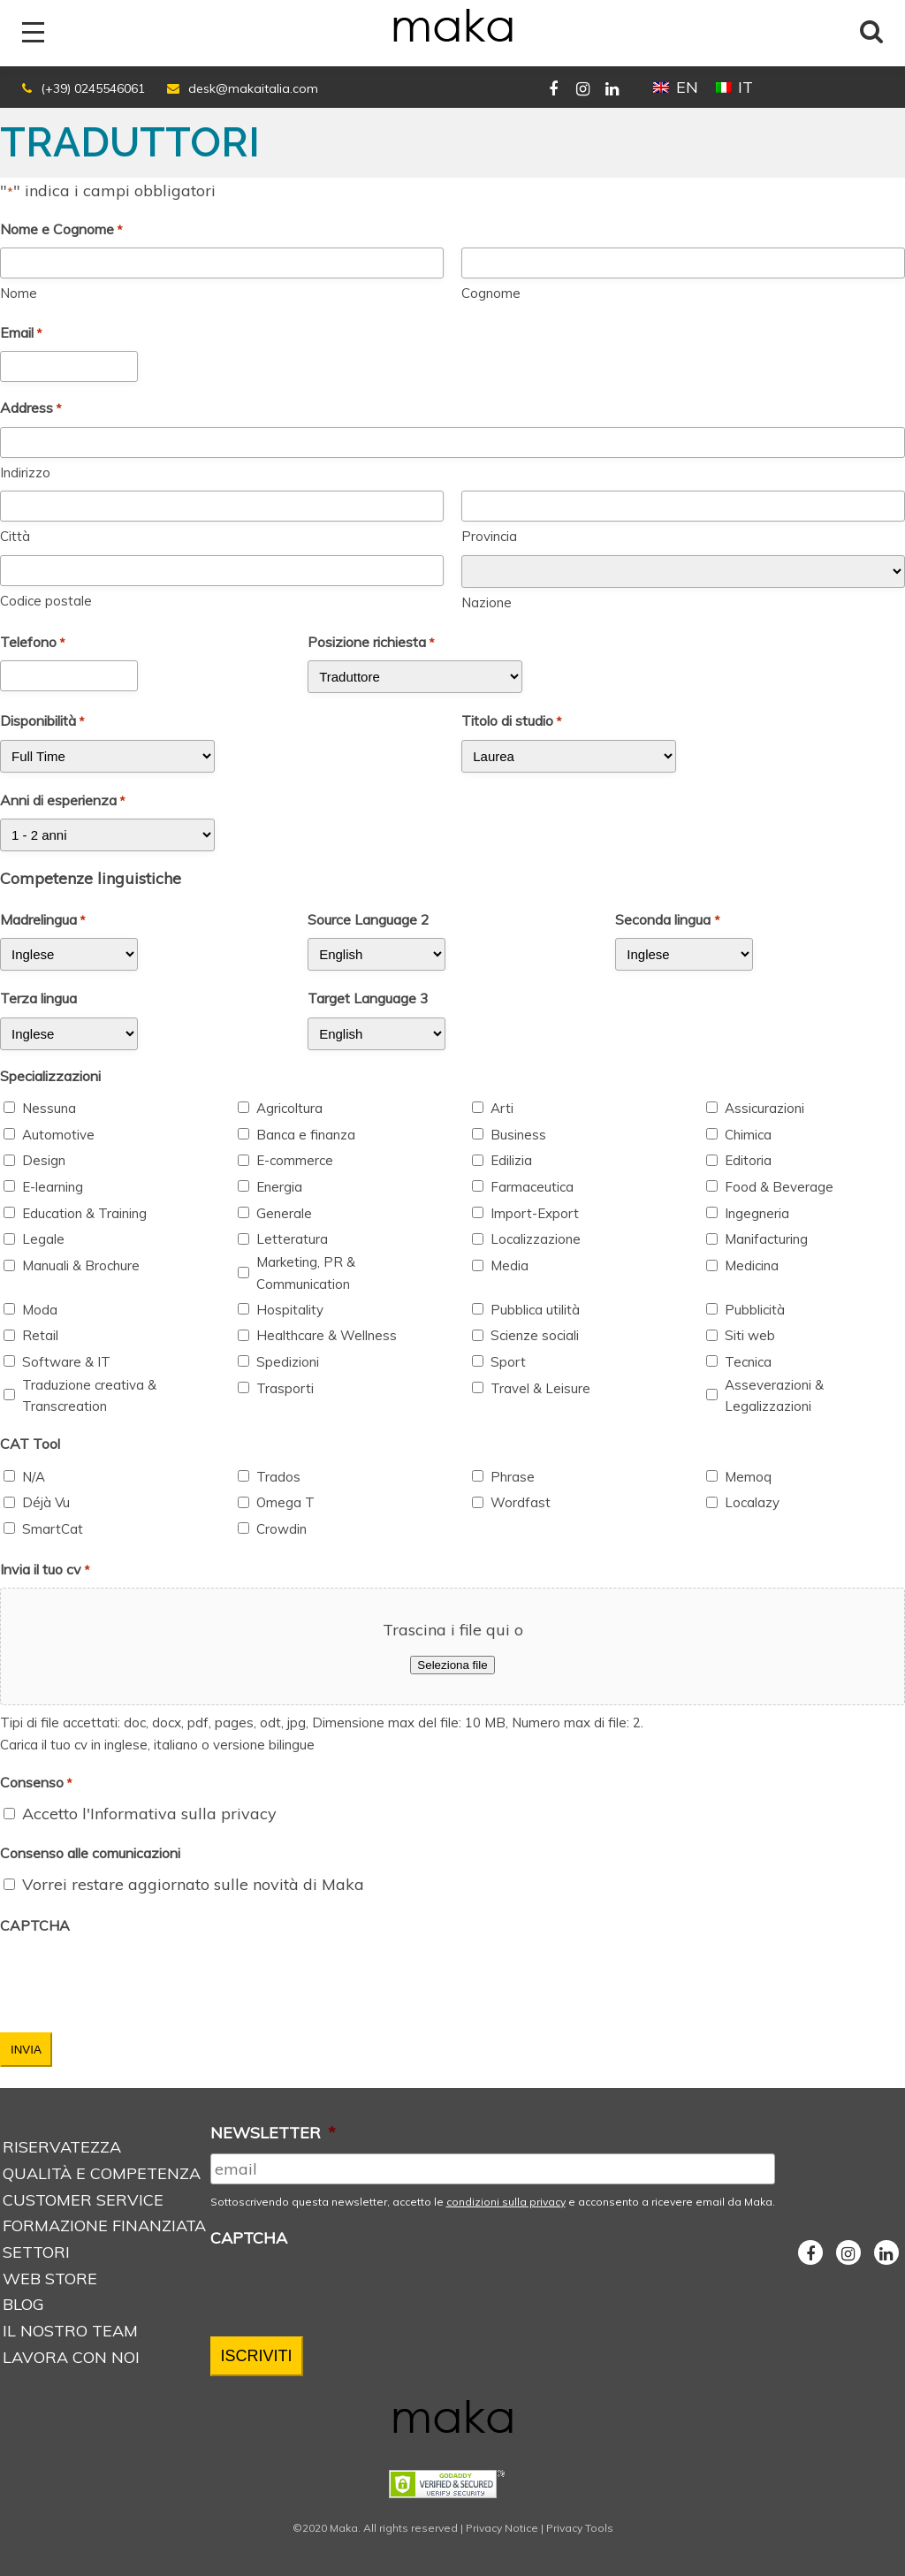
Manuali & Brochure (81, 1265)
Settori (36, 2252)
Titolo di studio (511, 721)
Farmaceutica (532, 1186)
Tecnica (748, 1361)
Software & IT (66, 1361)
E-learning (52, 1186)
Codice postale (46, 600)
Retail (40, 1335)
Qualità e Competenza (102, 2173)
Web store (50, 2278)
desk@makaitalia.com (253, 88)
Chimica (748, 1134)
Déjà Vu (46, 1502)
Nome (18, 293)
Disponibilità (42, 721)
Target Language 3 (368, 998)
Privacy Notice (502, 2527)
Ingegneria (757, 1213)
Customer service (83, 2200)
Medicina (752, 1265)
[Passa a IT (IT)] (734, 87)
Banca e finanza (305, 1134)
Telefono (32, 642)
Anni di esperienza (62, 801)
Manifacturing (766, 1239)
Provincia (489, 536)
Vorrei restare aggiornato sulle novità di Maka (193, 1884)
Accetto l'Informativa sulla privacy (149, 1813)
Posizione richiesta (371, 642)
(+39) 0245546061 (93, 88)
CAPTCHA (35, 1925)
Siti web (750, 1335)
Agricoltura (289, 1108)
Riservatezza (62, 2147)
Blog (23, 2304)
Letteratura (292, 1239)
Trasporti (285, 1388)
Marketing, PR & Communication (305, 1273)
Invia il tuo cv (45, 1570)
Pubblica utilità (535, 1309)
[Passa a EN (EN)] (675, 87)
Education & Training (84, 1213)
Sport (508, 1361)
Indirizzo (25, 472)
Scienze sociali (535, 1335)
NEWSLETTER (273, 2133)
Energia (279, 1186)
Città (15, 536)
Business (518, 1134)
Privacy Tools (579, 2527)
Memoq (748, 1476)
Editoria (748, 1160)
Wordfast (521, 1502)
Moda (39, 1309)
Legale (43, 1239)
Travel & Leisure (540, 1388)
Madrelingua (43, 920)
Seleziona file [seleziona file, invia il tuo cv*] (452, 1665)
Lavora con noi (71, 2357)
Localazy (752, 1502)
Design (43, 1160)
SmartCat (52, 1528)
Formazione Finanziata (104, 2225)
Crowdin (281, 1528)
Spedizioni (287, 1361)
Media (510, 1265)
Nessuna (49, 1108)
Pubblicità (755, 1309)
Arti (502, 1108)
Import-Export (535, 1213)
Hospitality (289, 1309)
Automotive (58, 1134)
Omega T (285, 1502)
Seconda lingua (667, 920)
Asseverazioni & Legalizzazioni (774, 1395)
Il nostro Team (70, 2331)
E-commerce (294, 1160)
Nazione (486, 602)
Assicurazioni (764, 1108)
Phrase (513, 1476)
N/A (33, 1476)
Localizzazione (536, 1239)
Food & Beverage (779, 1186)
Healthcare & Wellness (326, 1335)
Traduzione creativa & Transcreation (89, 1395)
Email (21, 333)
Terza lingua (38, 998)
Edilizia (511, 1160)
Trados (278, 1476)
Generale (284, 1213)
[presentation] (134, 1978)
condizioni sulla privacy (506, 2201)
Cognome (491, 293)
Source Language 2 (369, 919)
